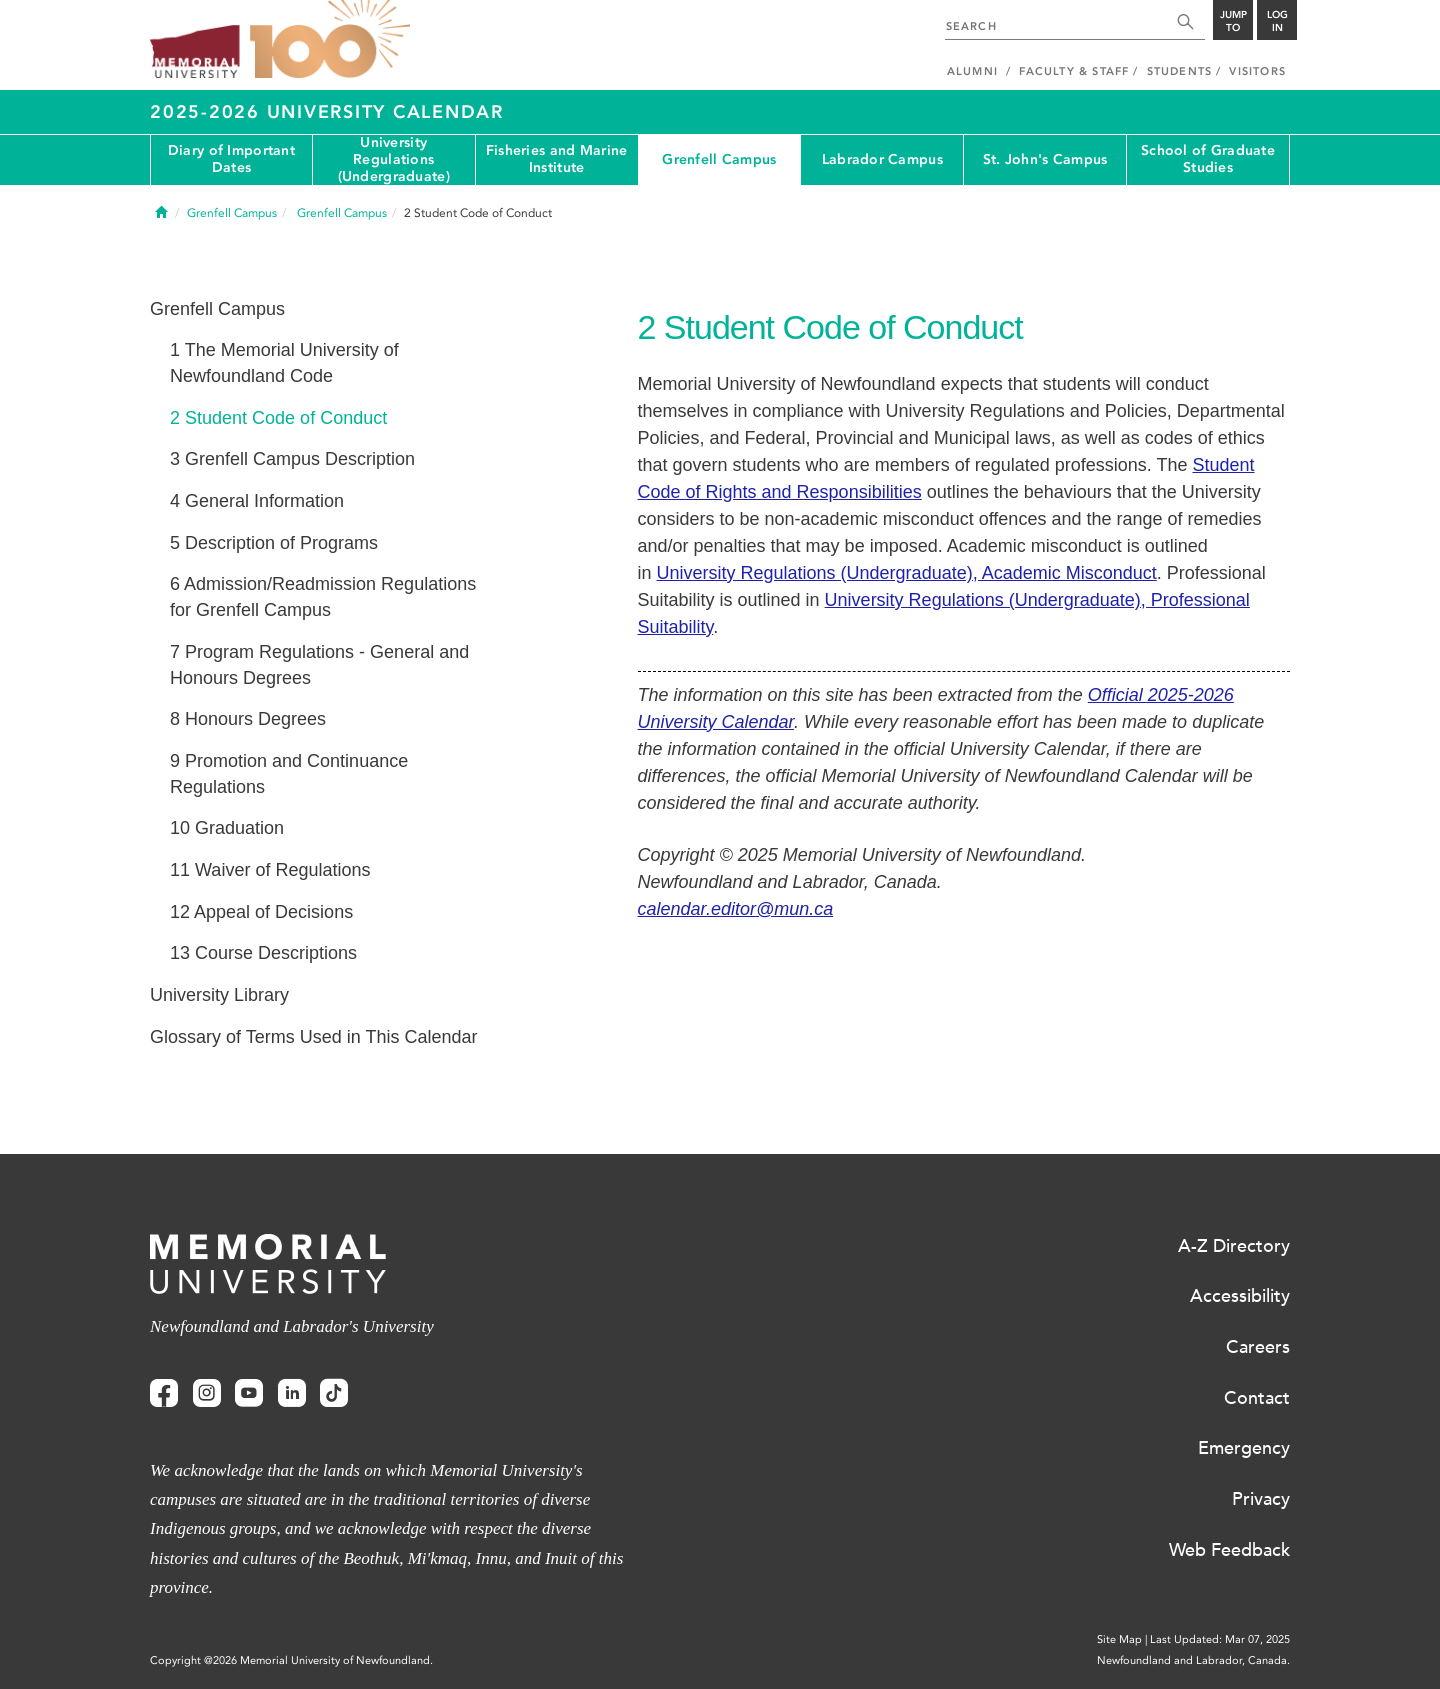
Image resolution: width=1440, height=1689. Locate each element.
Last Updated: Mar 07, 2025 (1220, 1639)
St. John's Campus (1045, 159)
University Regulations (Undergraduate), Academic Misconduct (907, 573)
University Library (219, 995)
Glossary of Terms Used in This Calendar (313, 1037)
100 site (330, 40)
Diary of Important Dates (231, 159)
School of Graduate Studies (1208, 159)
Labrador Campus (882, 159)
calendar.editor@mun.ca (736, 909)
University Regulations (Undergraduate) (394, 160)
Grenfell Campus (719, 159)
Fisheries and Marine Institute (557, 159)
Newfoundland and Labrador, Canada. (1193, 1660)
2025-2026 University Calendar (327, 112)
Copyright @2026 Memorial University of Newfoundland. (291, 1660)
